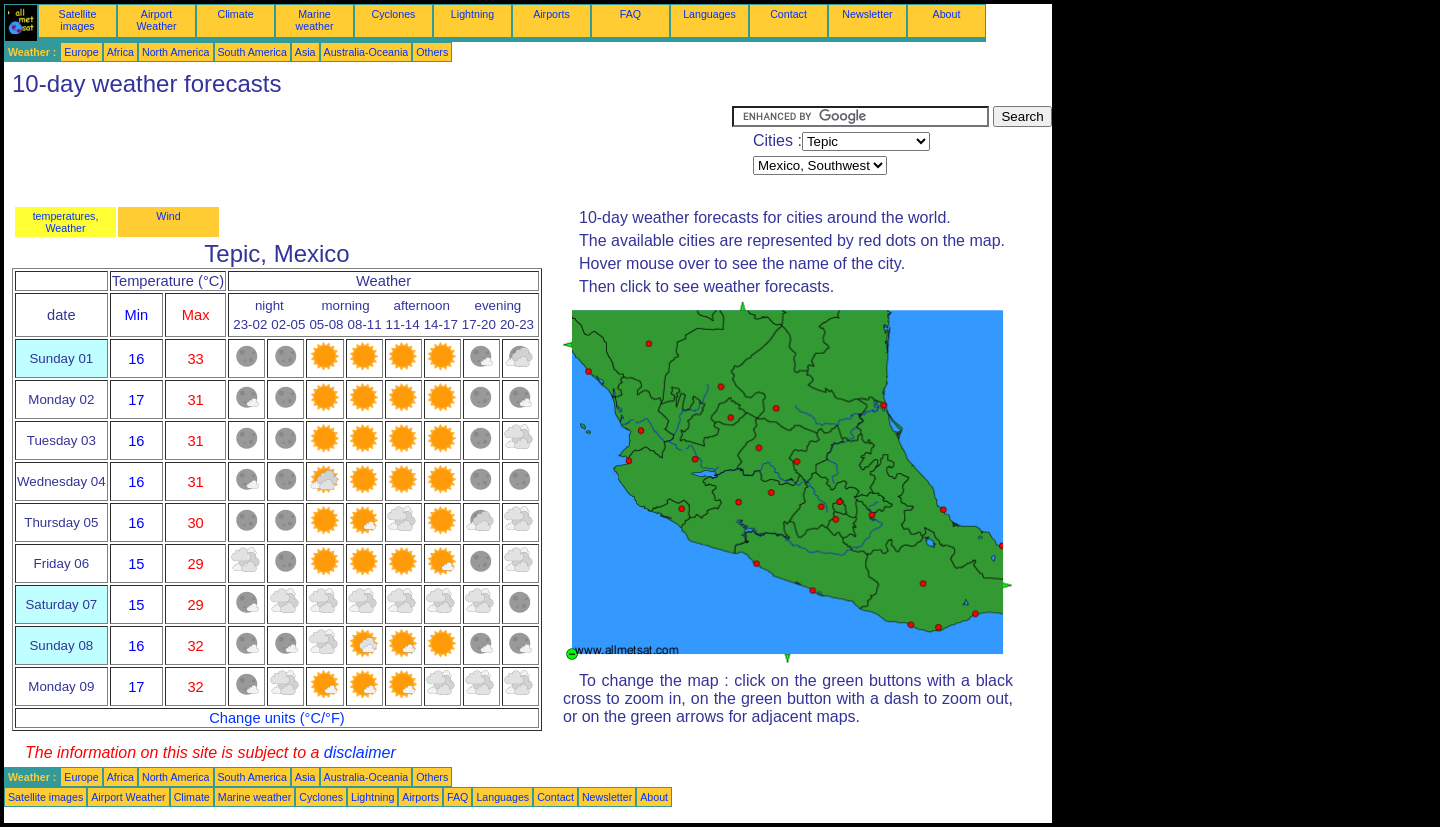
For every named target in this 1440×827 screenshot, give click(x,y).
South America (252, 52)
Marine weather (315, 20)
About (947, 14)
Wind (168, 216)
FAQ (630, 14)
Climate (235, 14)
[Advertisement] (368, 151)
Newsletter (867, 14)
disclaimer (360, 752)
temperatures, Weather (66, 222)
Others (432, 52)
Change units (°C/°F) (277, 718)
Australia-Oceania (366, 52)
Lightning (472, 14)
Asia (305, 52)
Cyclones (394, 14)
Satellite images (78, 20)
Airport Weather (156, 20)
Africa (120, 52)
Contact (788, 14)
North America (176, 52)
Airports (551, 14)
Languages (709, 14)
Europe (81, 52)
